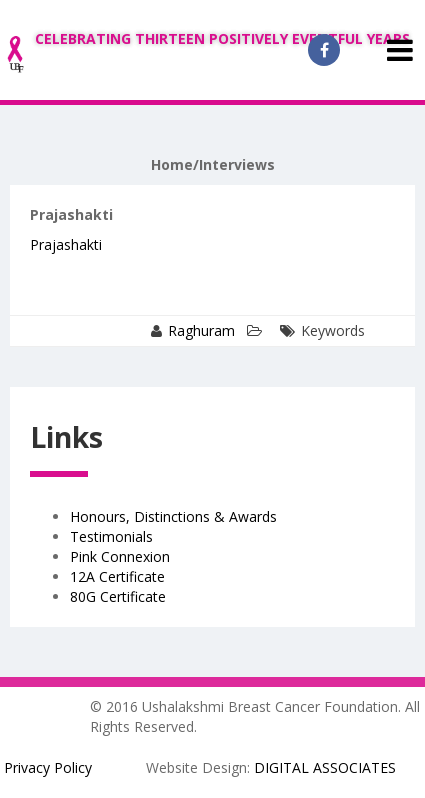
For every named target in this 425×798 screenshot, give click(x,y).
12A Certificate (117, 576)
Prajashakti (66, 244)
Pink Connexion (120, 556)
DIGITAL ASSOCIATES (325, 767)
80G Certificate (118, 596)
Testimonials (111, 536)
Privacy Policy (48, 767)
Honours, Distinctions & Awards (173, 516)
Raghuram (201, 330)
